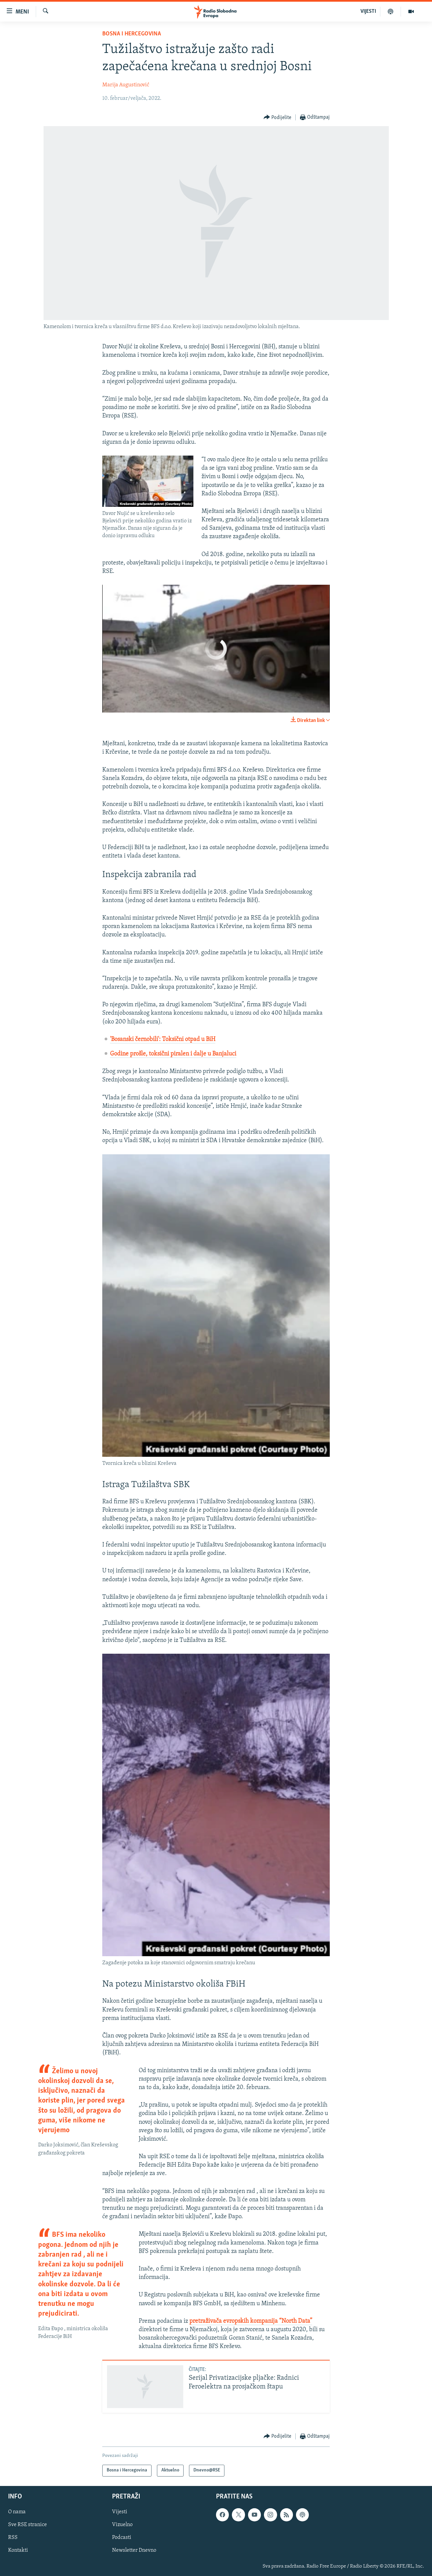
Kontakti (18, 2550)
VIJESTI (368, 11)
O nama (17, 2512)
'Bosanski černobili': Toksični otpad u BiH (162, 1039)
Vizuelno (122, 2524)
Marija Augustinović (125, 85)
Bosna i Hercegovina (131, 34)
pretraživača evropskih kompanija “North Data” (250, 2321)
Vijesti (119, 2512)
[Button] (278, 117)
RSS (13, 2537)
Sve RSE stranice (27, 2524)
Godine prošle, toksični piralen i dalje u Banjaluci (173, 1054)
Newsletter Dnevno (134, 2550)
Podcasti (121, 2537)
